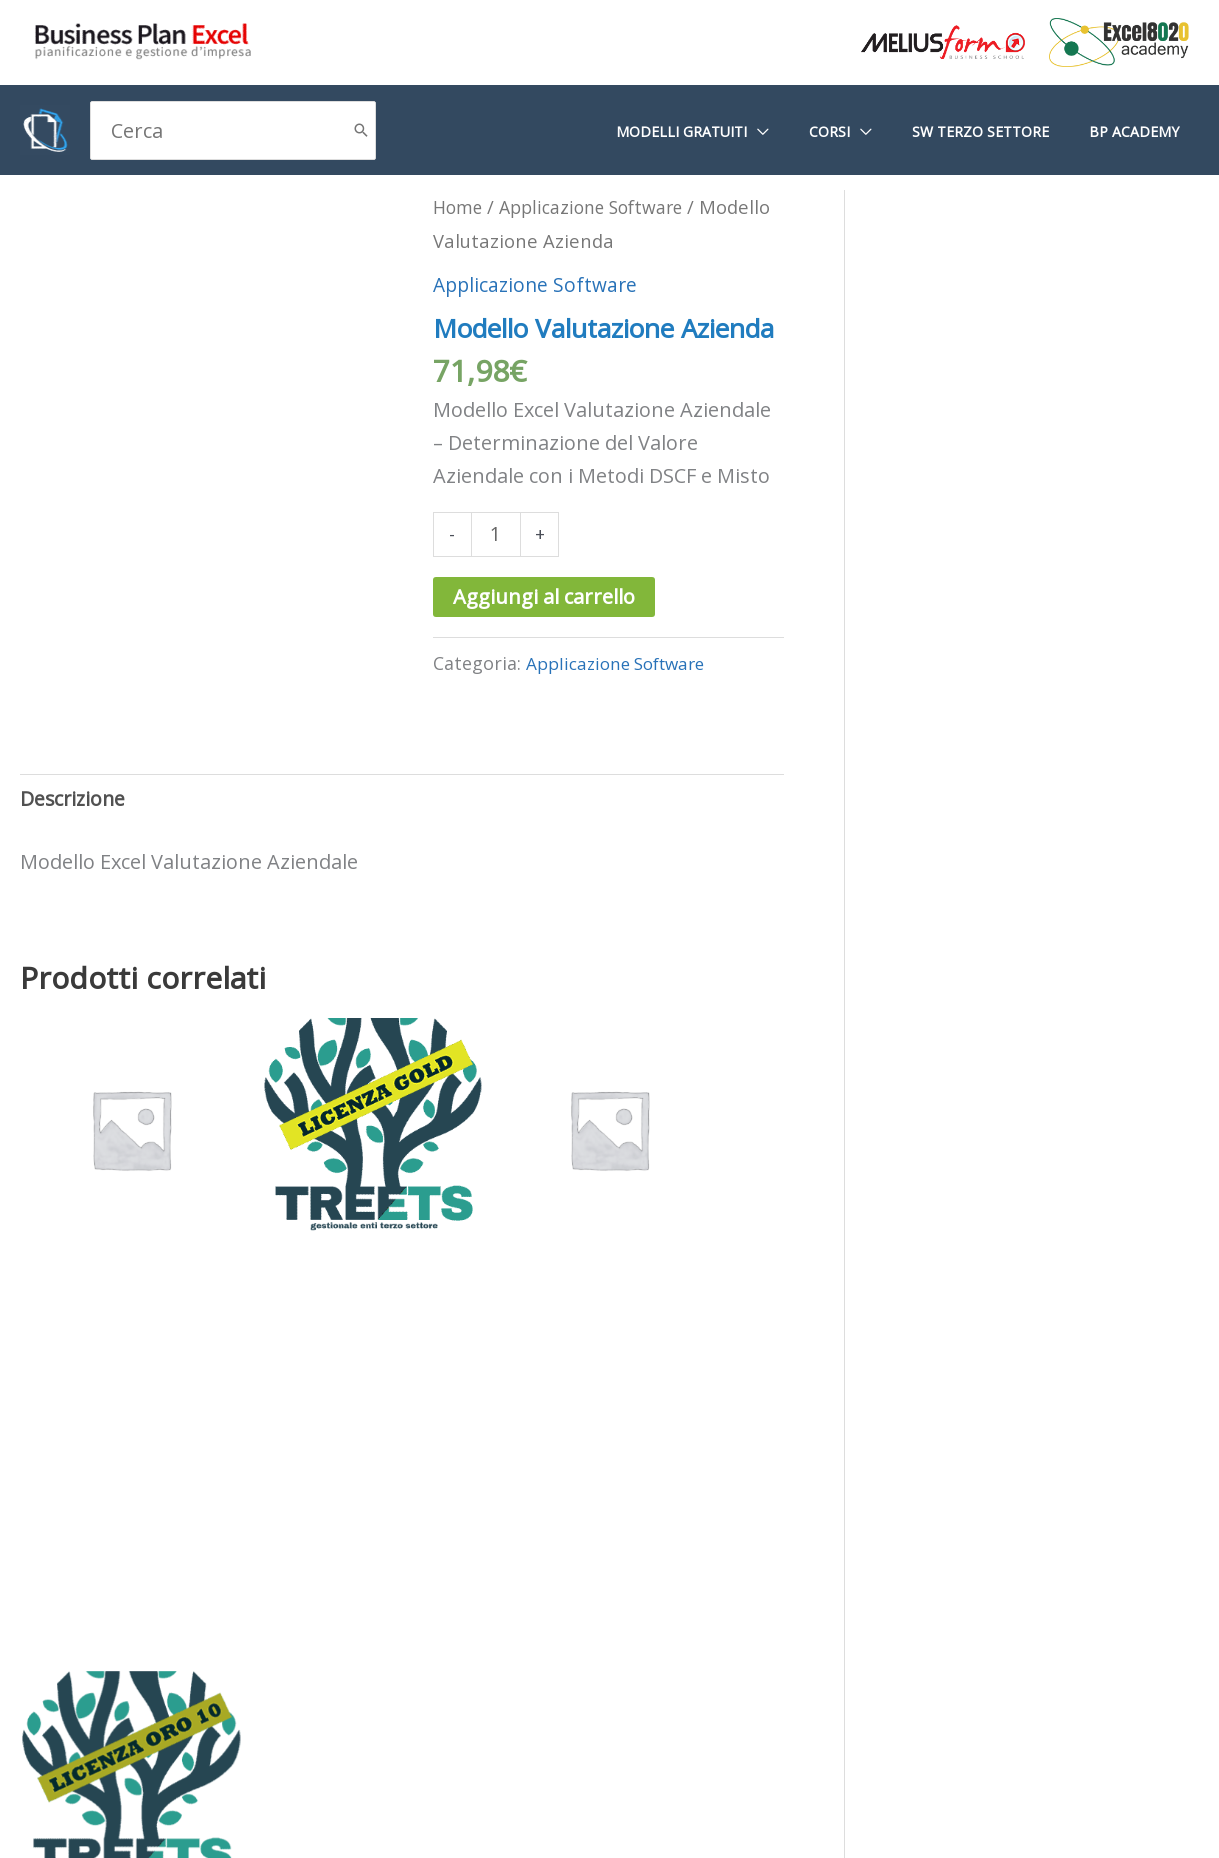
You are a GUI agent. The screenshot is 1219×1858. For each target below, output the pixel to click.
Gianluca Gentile (1158, 1821)
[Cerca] (361, 130)
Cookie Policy (130, 1755)
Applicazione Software (538, 316)
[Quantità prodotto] (497, 567)
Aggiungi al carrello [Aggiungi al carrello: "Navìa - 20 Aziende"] (518, 1478)
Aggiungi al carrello (544, 630)
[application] (800, 131)
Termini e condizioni (619, 1755)
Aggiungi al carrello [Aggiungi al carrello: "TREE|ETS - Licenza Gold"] (322, 1478)
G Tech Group (1045, 1821)
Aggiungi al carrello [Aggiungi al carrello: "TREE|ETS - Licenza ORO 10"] (714, 1504)
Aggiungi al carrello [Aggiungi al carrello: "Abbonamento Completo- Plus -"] (126, 1504)
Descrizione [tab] (74, 835)
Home (459, 206)
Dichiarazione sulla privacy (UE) (357, 1755)
